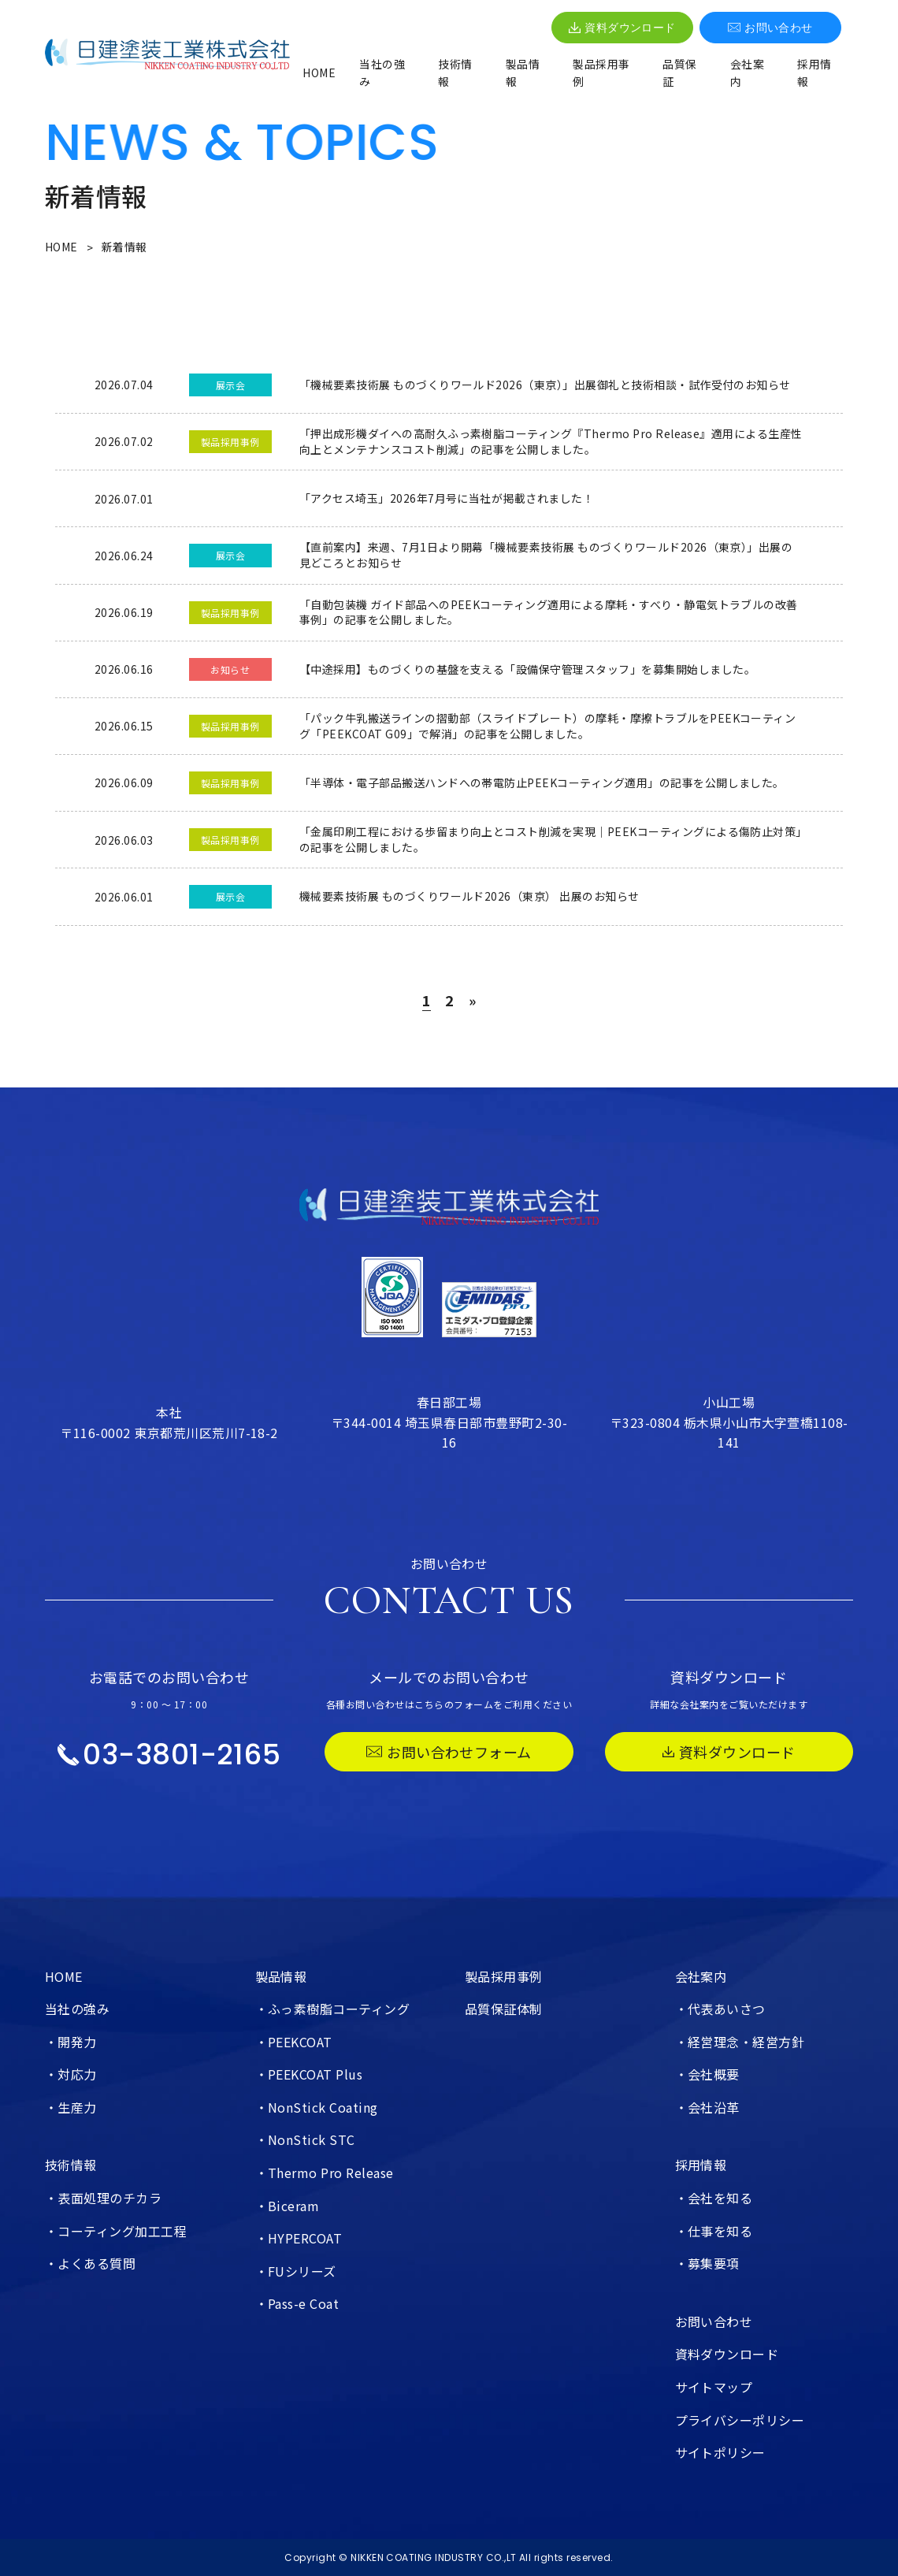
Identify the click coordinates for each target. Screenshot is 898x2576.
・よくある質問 (90, 2263)
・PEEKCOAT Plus (309, 2074)
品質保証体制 (504, 2008)
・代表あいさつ (720, 2008)
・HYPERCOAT (299, 2237)
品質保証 (679, 72)
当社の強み (382, 72)
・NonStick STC (305, 2139)
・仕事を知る (714, 2230)
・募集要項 (707, 2263)
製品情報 (523, 72)
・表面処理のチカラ (103, 2197)
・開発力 (71, 2041)
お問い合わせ (770, 27)
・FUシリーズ (295, 2271)
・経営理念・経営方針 (740, 2041)
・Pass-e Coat (297, 2303)
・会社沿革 (707, 2107)
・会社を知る (714, 2197)
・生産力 (71, 2107)
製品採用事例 (601, 72)
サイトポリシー (720, 2452)
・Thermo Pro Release (324, 2172)
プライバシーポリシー (740, 2420)
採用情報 (814, 72)
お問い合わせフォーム (449, 1751)
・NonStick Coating (316, 2107)
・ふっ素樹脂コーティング (332, 2008)
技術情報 (455, 72)
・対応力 (71, 2074)
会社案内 (747, 72)
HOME (319, 72)
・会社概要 (707, 2074)
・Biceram (287, 2205)
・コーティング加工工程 (116, 2230)
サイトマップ (714, 2386)
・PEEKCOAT (293, 2041)
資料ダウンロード (622, 27)
